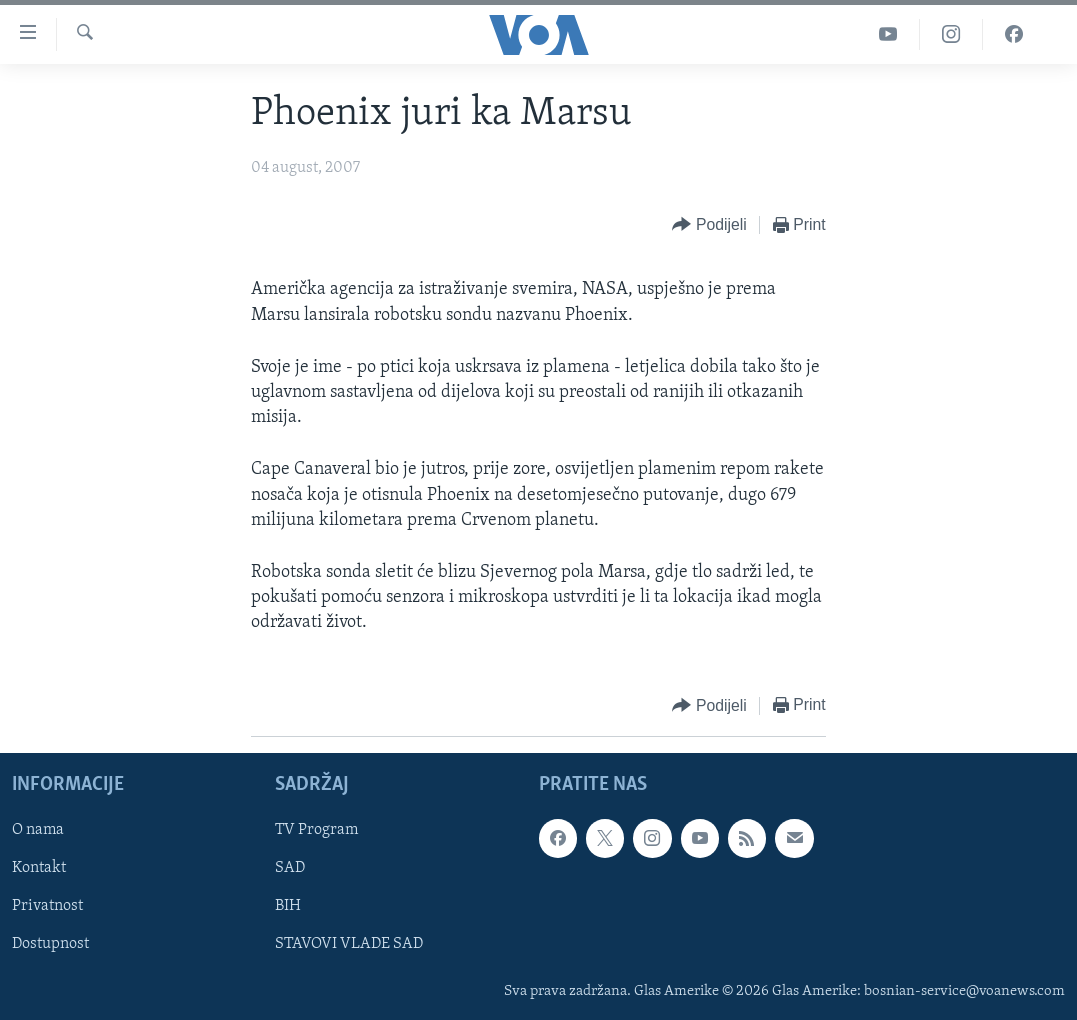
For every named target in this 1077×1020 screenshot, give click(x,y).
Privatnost (47, 906)
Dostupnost (50, 944)
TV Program (316, 830)
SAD (290, 868)
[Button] (709, 225)
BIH (288, 906)
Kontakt (39, 868)
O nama (38, 830)
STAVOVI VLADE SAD (349, 944)
